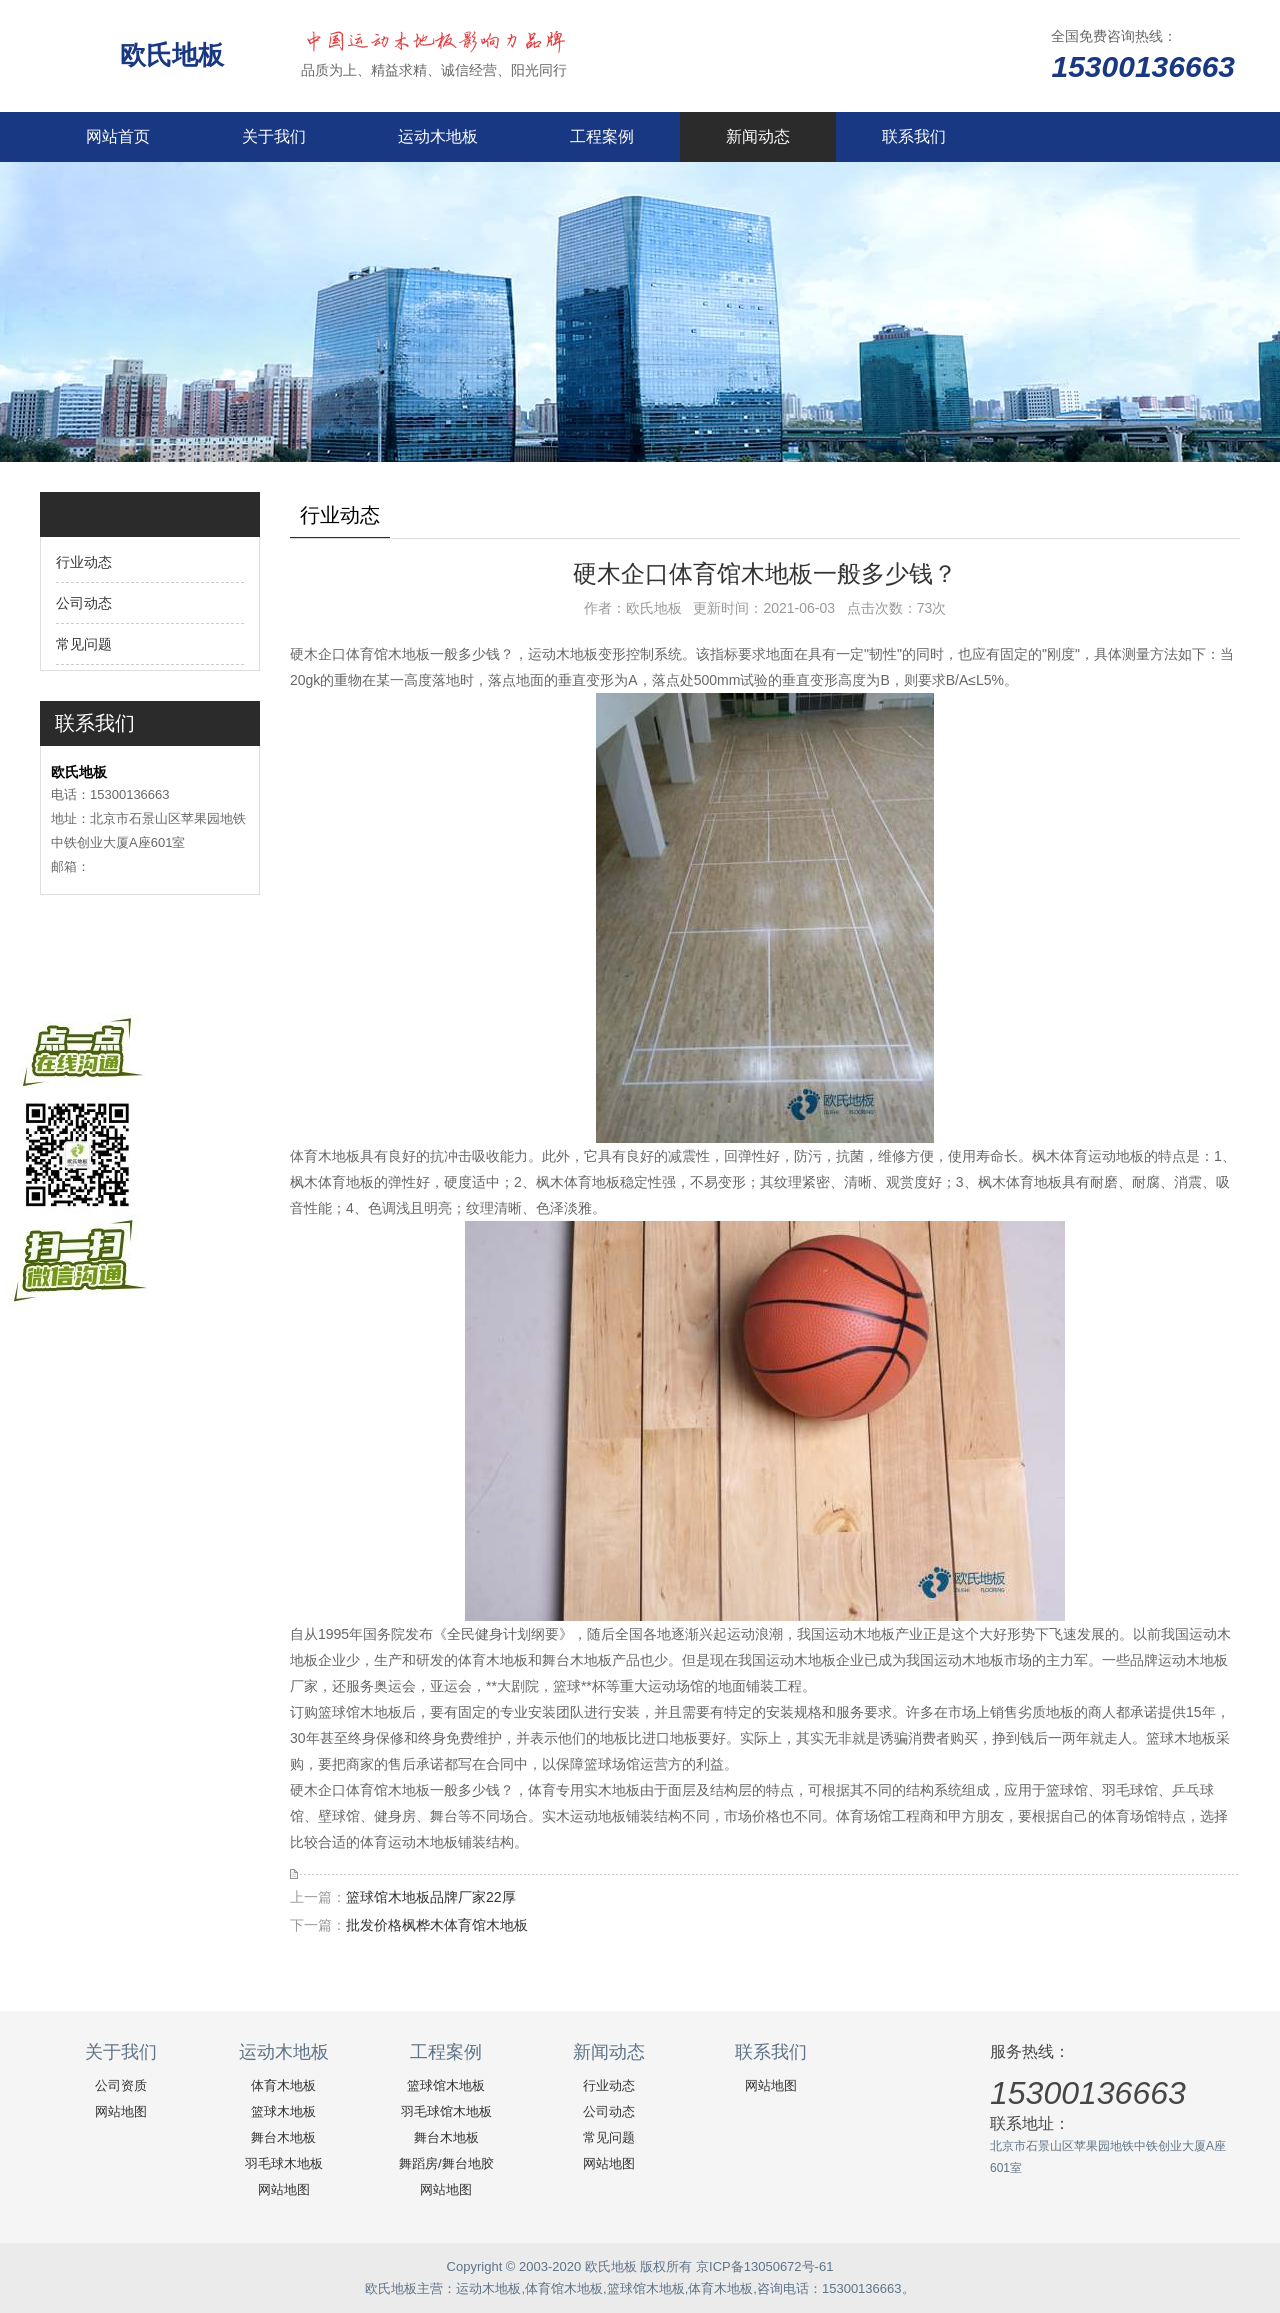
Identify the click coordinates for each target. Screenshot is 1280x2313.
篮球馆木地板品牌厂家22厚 (431, 1897)
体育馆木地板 (564, 2288)
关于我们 (274, 136)
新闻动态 (758, 136)
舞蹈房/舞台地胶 (446, 2163)
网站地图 (121, 2111)
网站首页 (118, 136)
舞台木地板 (283, 2137)
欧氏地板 (175, 55)
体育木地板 (283, 2085)
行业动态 (84, 562)
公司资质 (121, 2085)
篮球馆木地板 (446, 2085)
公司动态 (84, 603)
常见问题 (84, 644)
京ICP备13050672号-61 (764, 2266)
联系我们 (914, 136)
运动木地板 (438, 136)
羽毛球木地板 (284, 2163)
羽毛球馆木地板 (446, 2111)
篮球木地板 (283, 2111)
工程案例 (602, 136)
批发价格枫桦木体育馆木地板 (437, 1925)
